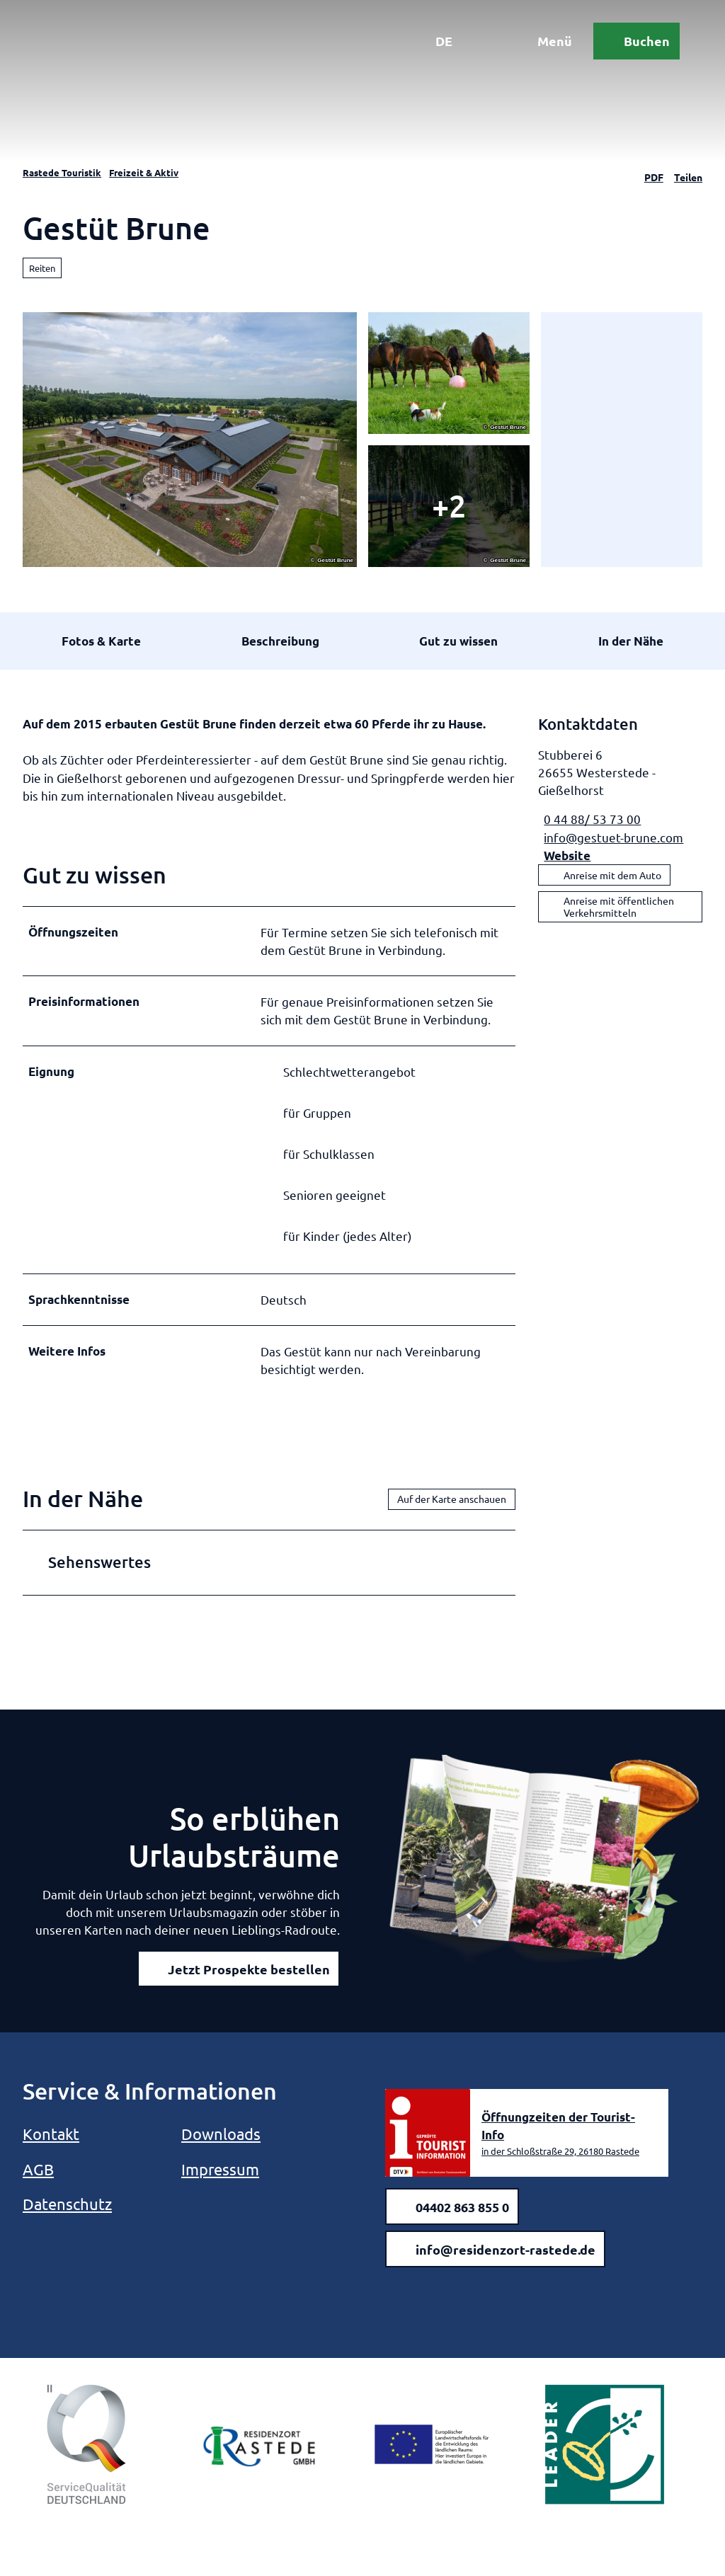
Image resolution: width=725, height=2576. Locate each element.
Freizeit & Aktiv (143, 172)
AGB (38, 2169)
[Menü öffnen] (544, 41)
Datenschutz (67, 2203)
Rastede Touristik (62, 172)
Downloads (221, 2133)
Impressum (220, 2169)
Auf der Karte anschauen (451, 1499)
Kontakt (51, 2133)
